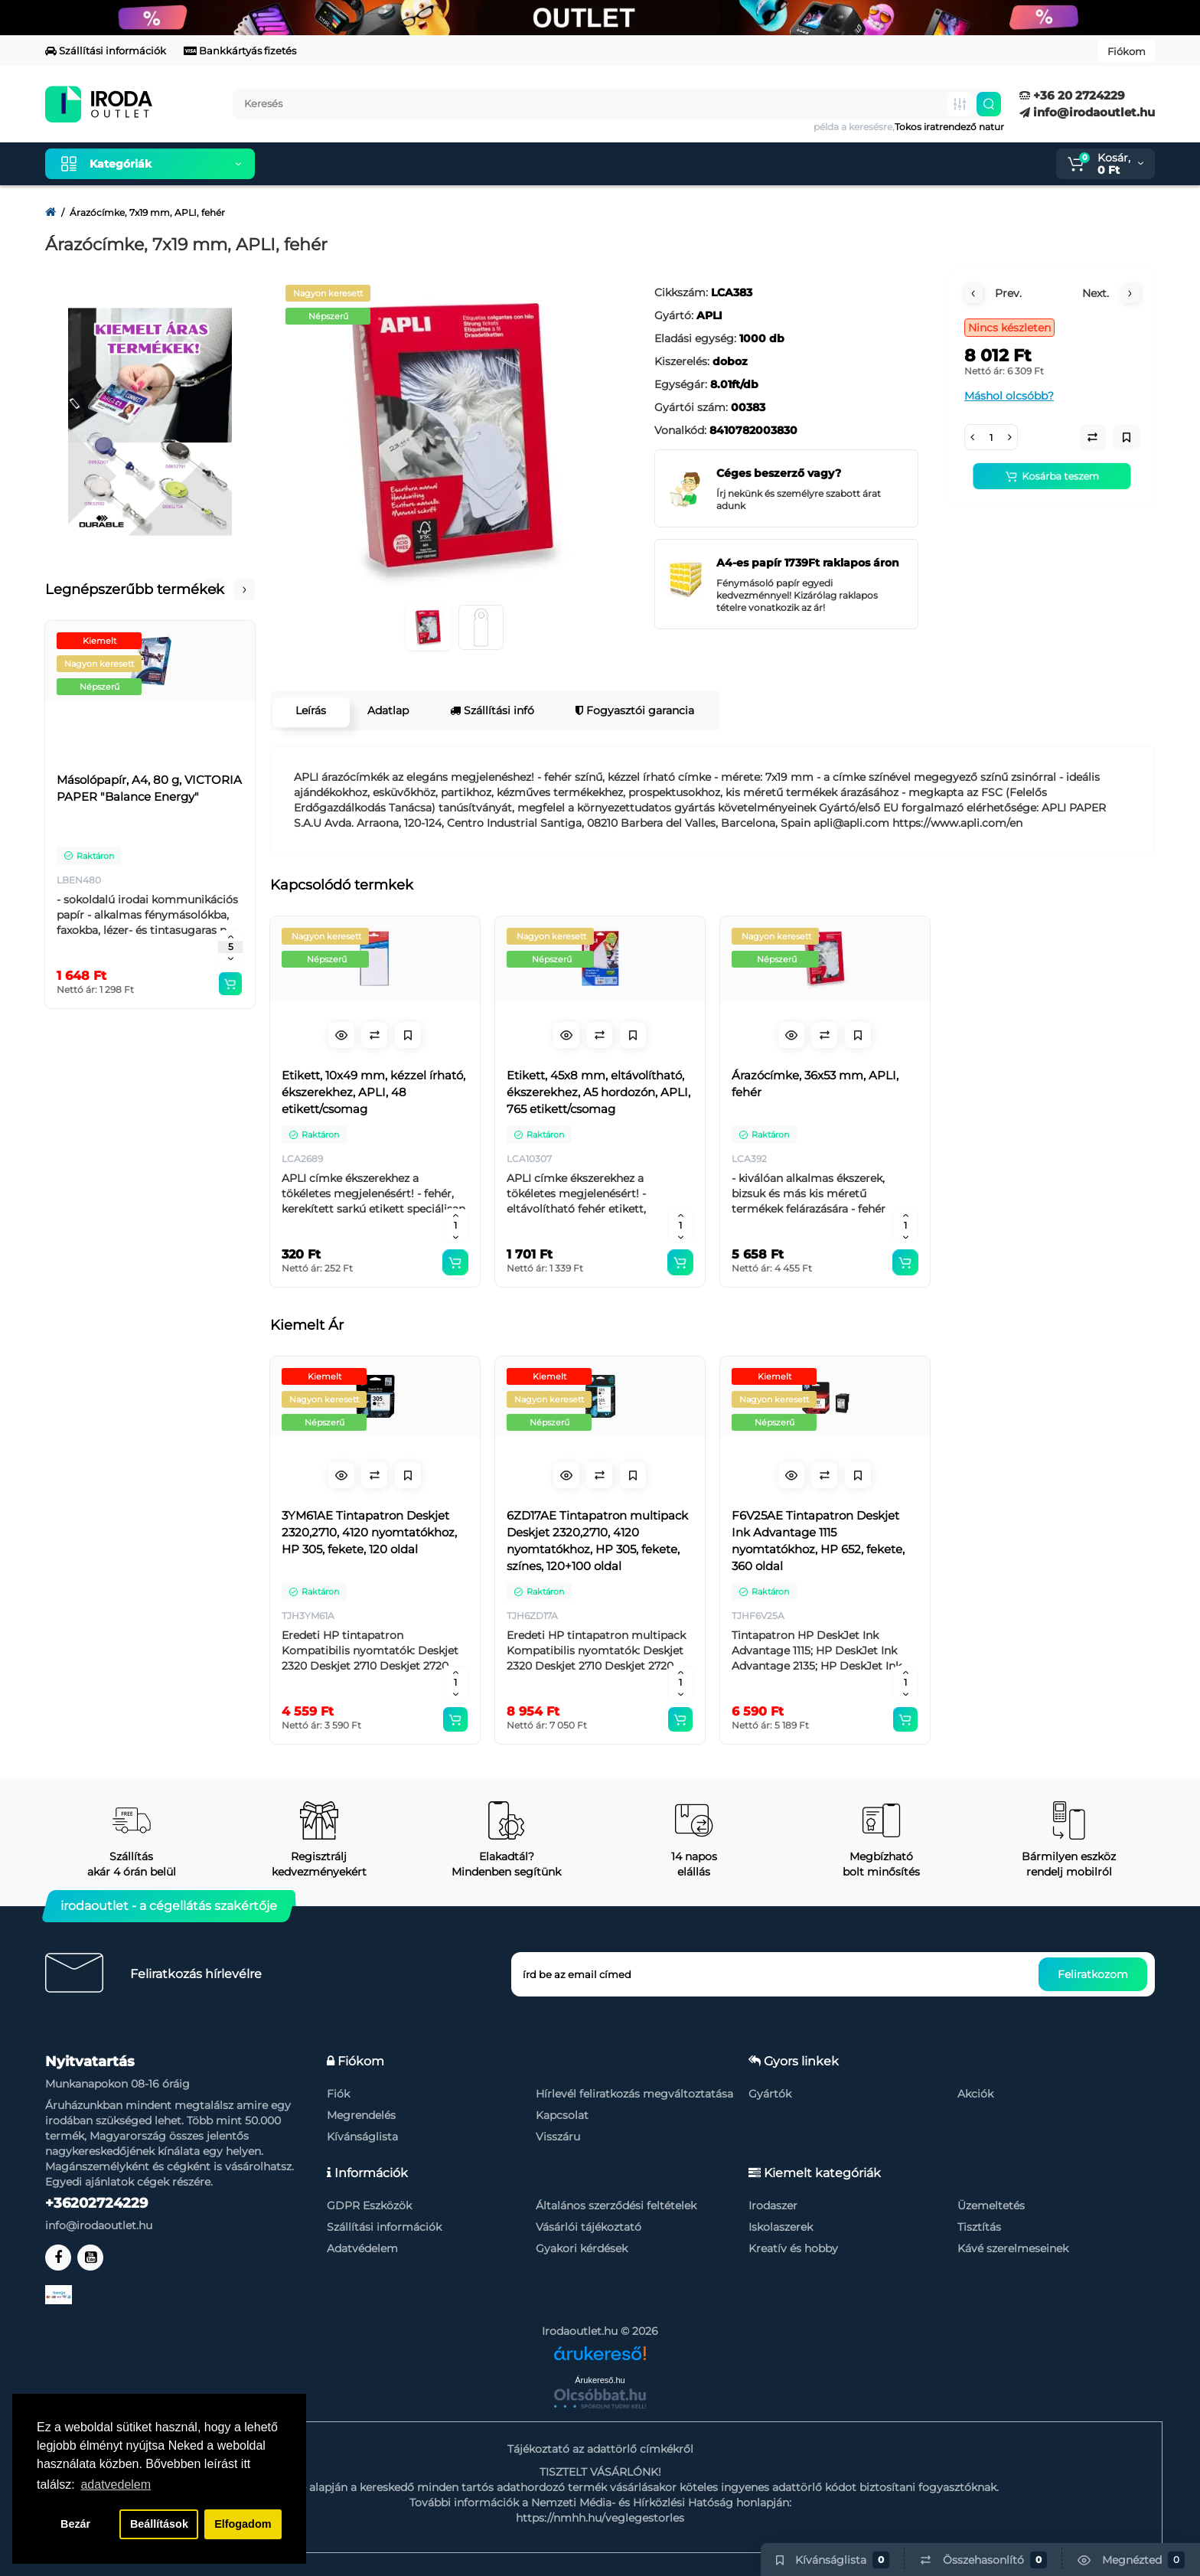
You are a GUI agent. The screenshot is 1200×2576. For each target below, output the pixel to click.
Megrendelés (361, 2115)
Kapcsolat (562, 2115)
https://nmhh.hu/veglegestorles (600, 2518)
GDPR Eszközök (369, 2205)
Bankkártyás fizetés (240, 50)
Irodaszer (772, 2205)
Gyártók (769, 2094)
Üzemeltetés (991, 2205)
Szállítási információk (105, 50)
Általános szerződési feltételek (616, 2205)
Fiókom (1126, 51)
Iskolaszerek (780, 2227)
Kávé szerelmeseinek (1012, 2248)
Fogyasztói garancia (631, 710)
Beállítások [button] (159, 2524)
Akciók (975, 2094)
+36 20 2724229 (1072, 95)
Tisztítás (979, 2227)
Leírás (307, 710)
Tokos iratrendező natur (949, 126)
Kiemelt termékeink (339, 164)
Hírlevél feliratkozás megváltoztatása (634, 2094)
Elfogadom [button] (242, 2524)
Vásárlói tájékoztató (588, 2227)
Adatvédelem (362, 2248)
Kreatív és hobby (793, 2248)
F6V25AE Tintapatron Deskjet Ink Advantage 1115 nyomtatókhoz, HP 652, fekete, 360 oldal (818, 1540)
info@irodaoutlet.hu (1087, 112)
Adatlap (385, 710)
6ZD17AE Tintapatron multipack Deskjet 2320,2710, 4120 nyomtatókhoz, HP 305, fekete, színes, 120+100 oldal (597, 1540)
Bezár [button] (75, 2524)
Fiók (338, 2094)
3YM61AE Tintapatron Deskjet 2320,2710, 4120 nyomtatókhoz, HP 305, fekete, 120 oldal (369, 1532)
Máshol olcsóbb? (1009, 396)
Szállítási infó (489, 710)
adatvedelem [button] (115, 2484)
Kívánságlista (362, 2136)
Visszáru (558, 2136)
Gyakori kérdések (582, 2248)
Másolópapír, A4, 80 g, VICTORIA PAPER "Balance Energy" (149, 788)
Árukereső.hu (599, 2380)
